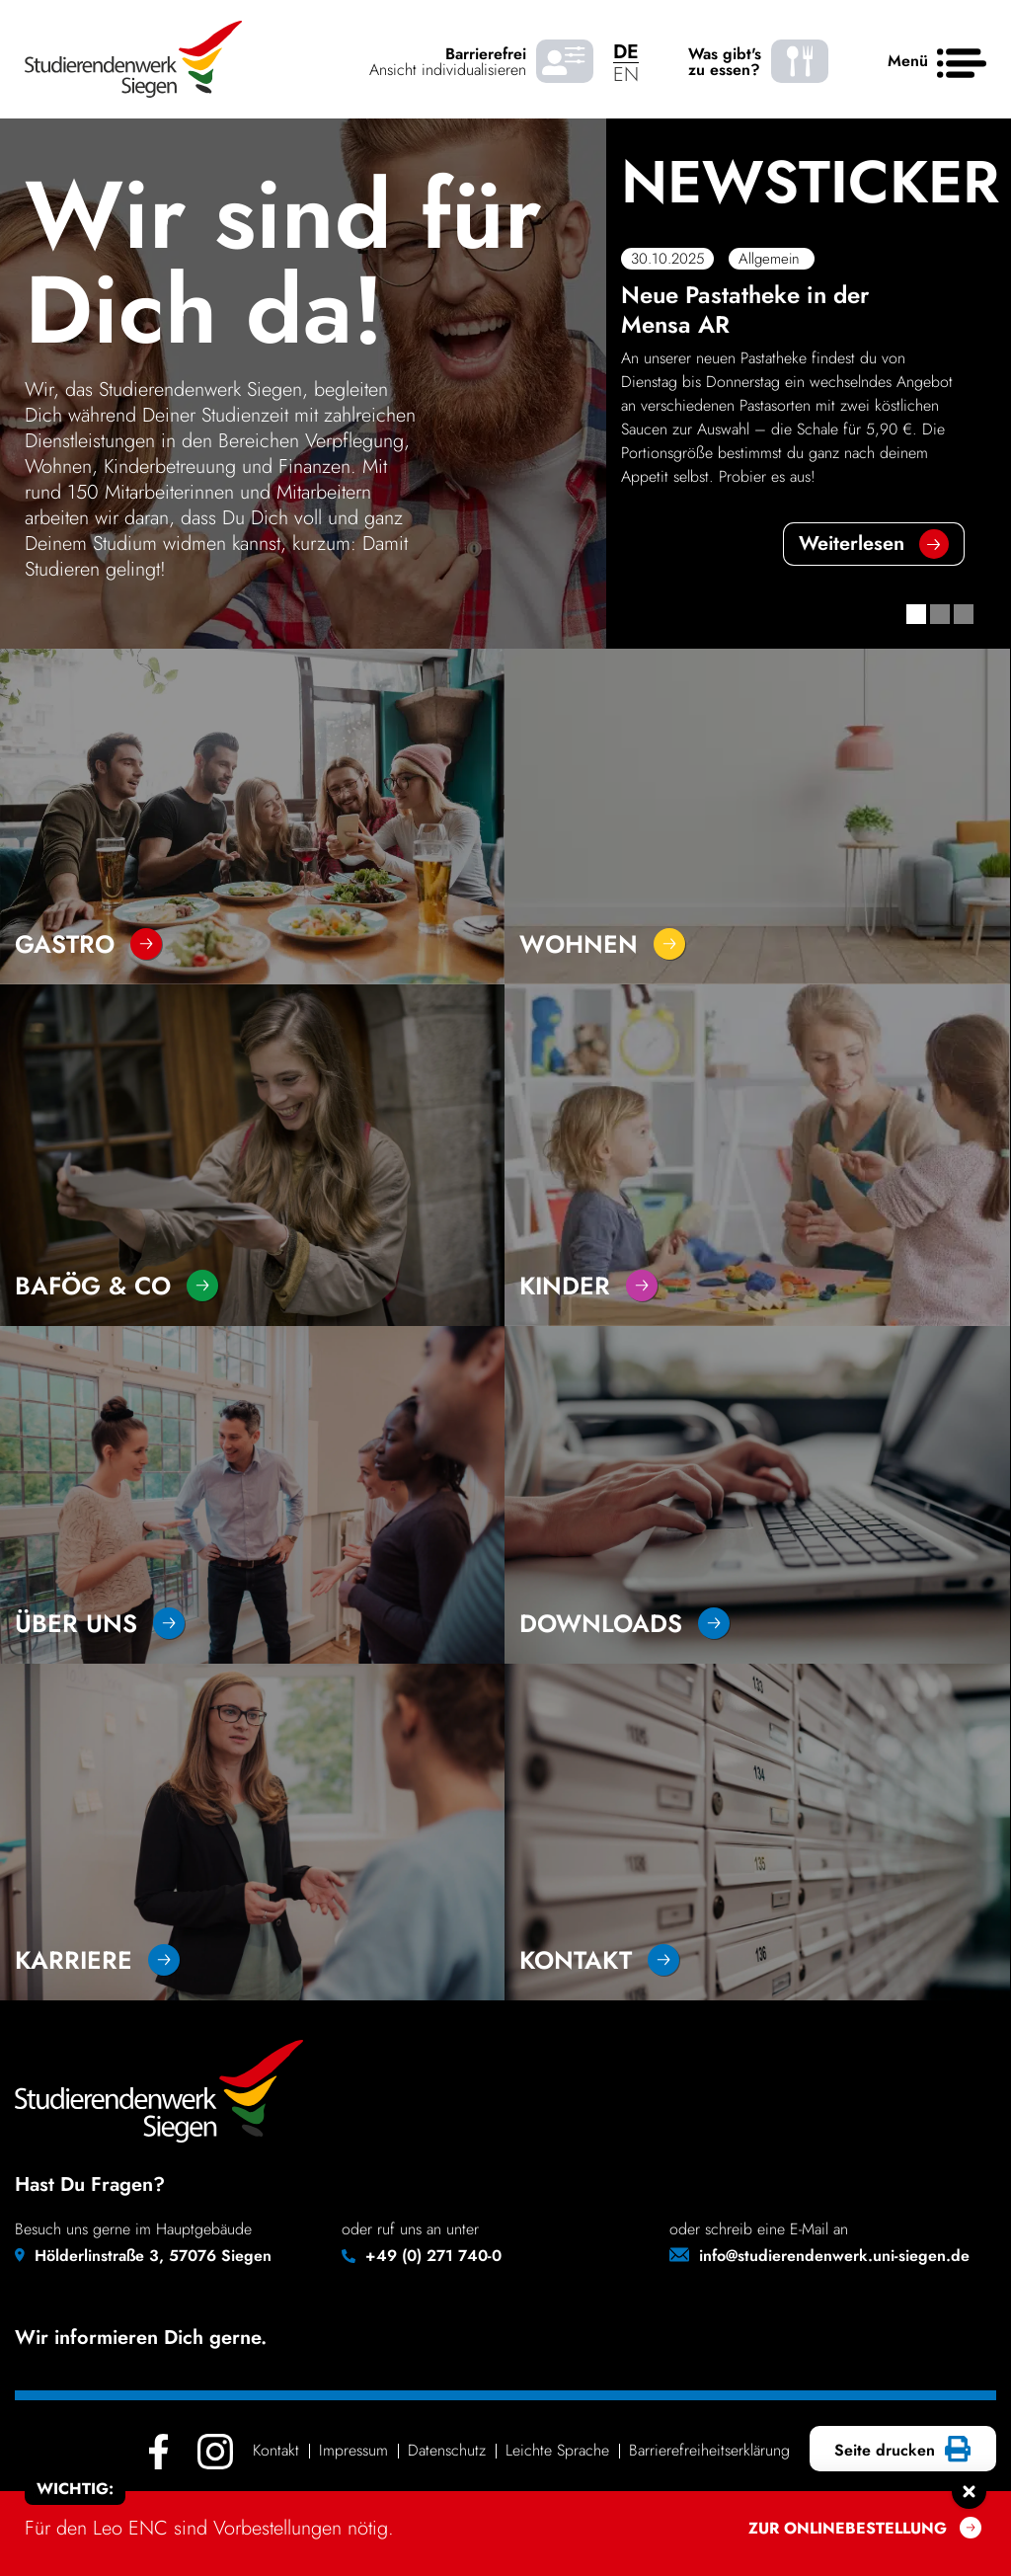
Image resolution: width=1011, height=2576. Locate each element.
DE (626, 52)
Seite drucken (900, 2451)
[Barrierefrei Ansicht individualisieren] (564, 61)
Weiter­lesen (851, 543)
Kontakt (276, 2450)
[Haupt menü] (961, 64)
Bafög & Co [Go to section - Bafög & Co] (116, 1285)
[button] (916, 614)
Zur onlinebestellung (847, 2528)
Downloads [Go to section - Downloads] (624, 1623)
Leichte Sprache (557, 2450)
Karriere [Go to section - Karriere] (97, 1960)
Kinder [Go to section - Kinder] (588, 1285)
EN (626, 74)
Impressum (353, 2450)
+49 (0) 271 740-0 (433, 2255)
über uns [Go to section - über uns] (100, 1623)
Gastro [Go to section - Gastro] (88, 944)
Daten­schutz (447, 2450)
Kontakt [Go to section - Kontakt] (599, 1960)
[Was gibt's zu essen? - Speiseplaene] (799, 61)
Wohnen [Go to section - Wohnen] (602, 944)
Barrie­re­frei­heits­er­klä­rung (709, 2450)
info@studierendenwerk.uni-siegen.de (834, 2255)
